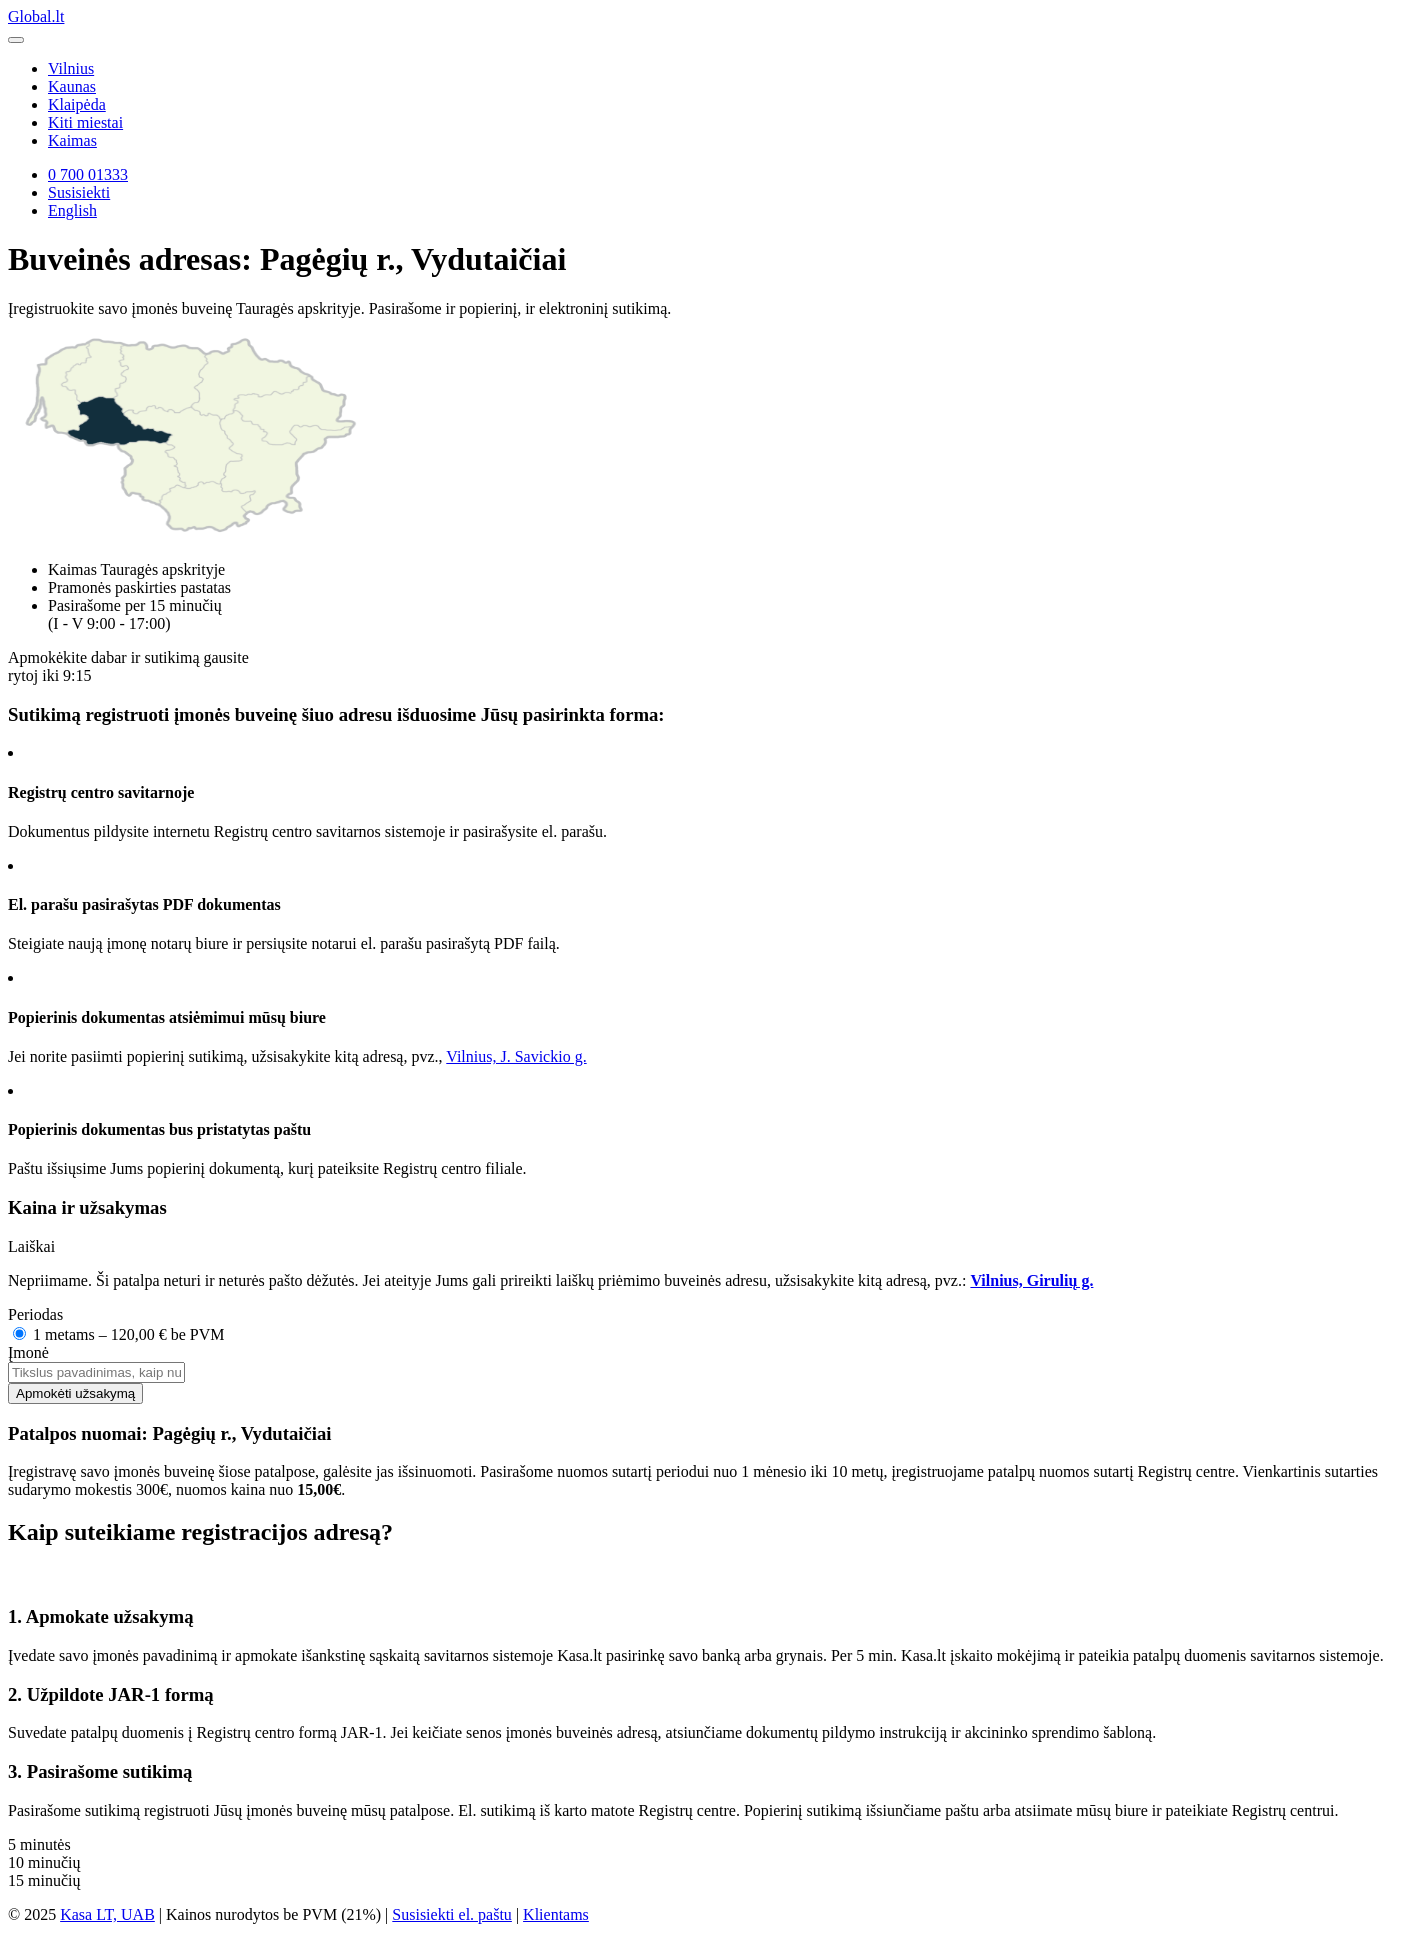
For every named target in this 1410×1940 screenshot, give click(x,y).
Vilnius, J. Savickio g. (516, 1056)
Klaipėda (77, 104)
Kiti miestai (85, 122)
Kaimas (72, 140)
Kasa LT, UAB (107, 1914)
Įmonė (28, 1352)
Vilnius (71, 68)
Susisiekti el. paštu (452, 1914)
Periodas (35, 1314)
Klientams (556, 1914)
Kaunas (72, 86)
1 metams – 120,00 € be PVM (119, 1334)
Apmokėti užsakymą (75, 1393)
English (72, 210)
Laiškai (31, 1246)
